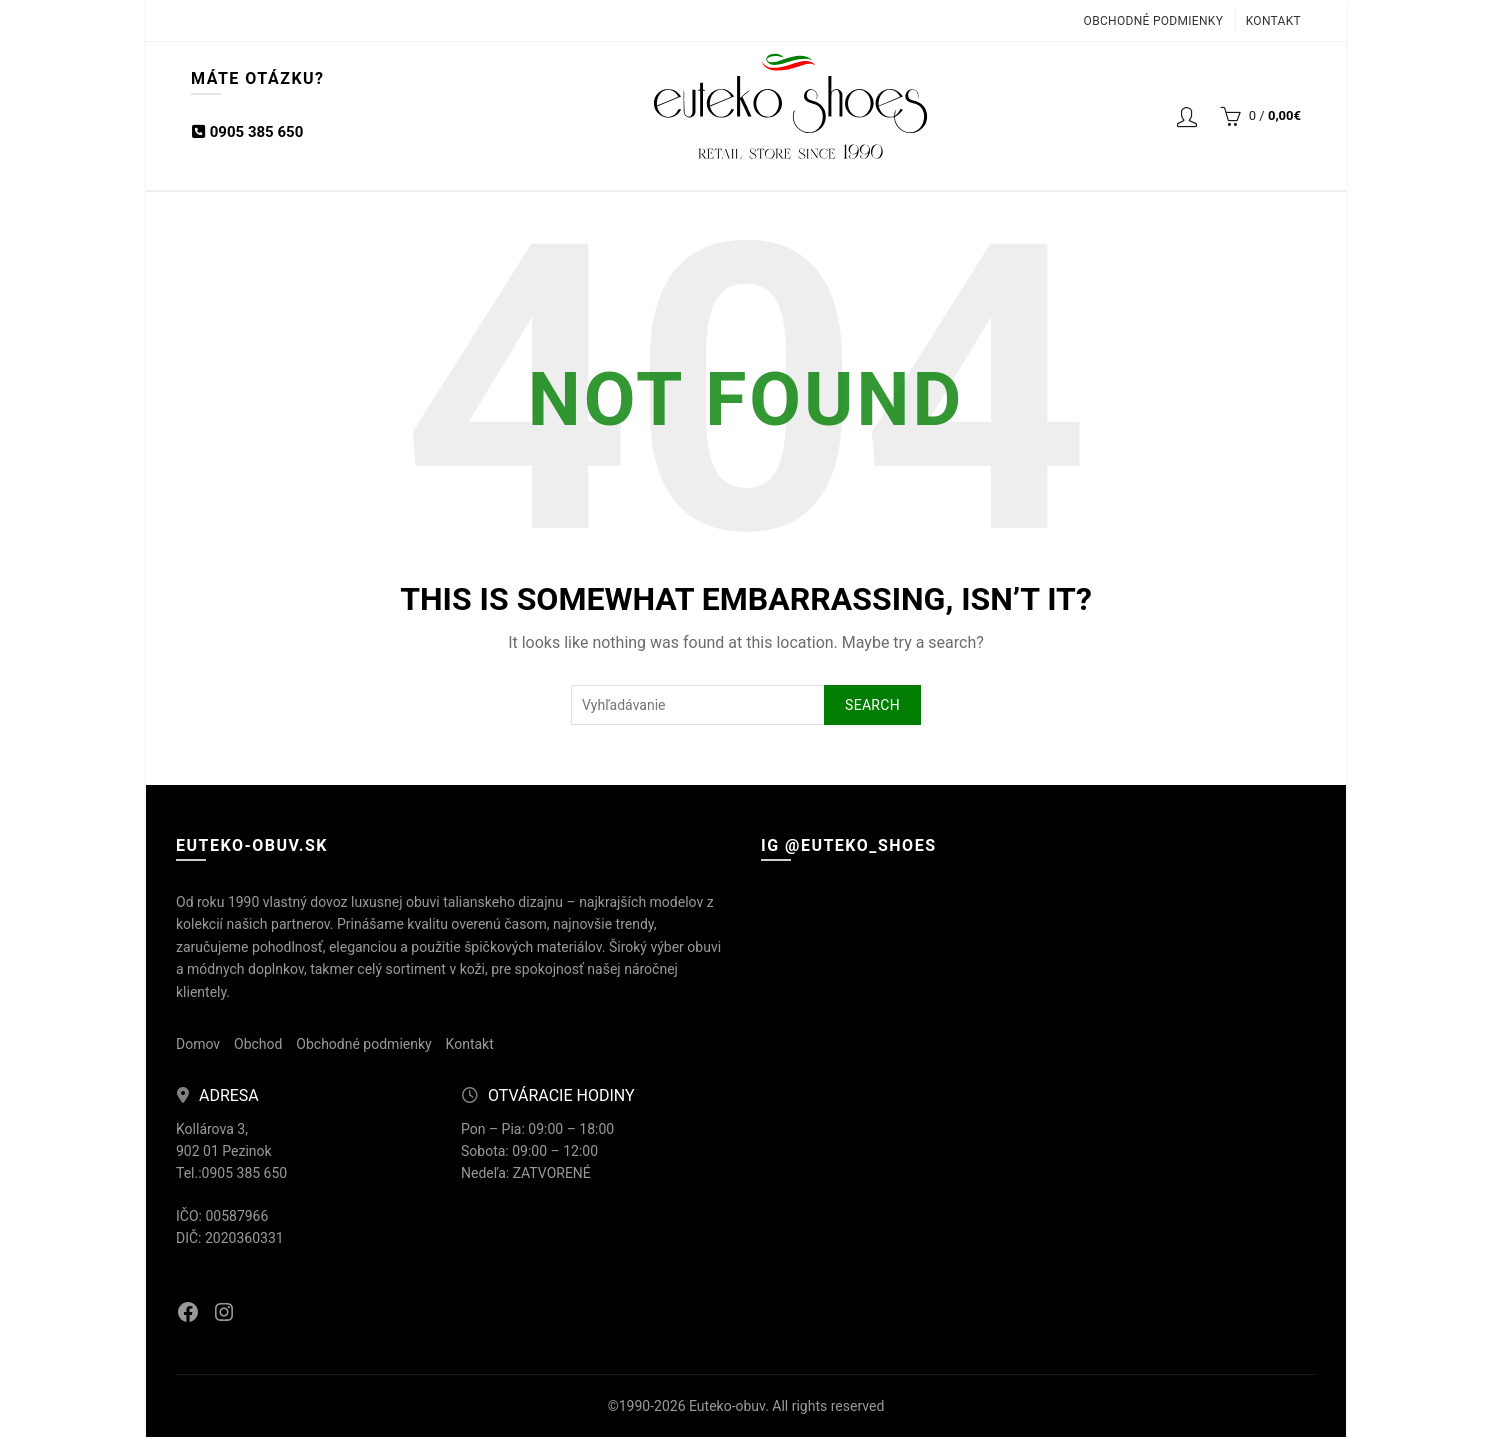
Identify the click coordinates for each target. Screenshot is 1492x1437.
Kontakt (1273, 21)
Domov (198, 1044)
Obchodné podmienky (1154, 21)
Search (872, 705)
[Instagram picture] (851, 976)
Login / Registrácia (1187, 116)
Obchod (258, 1044)
